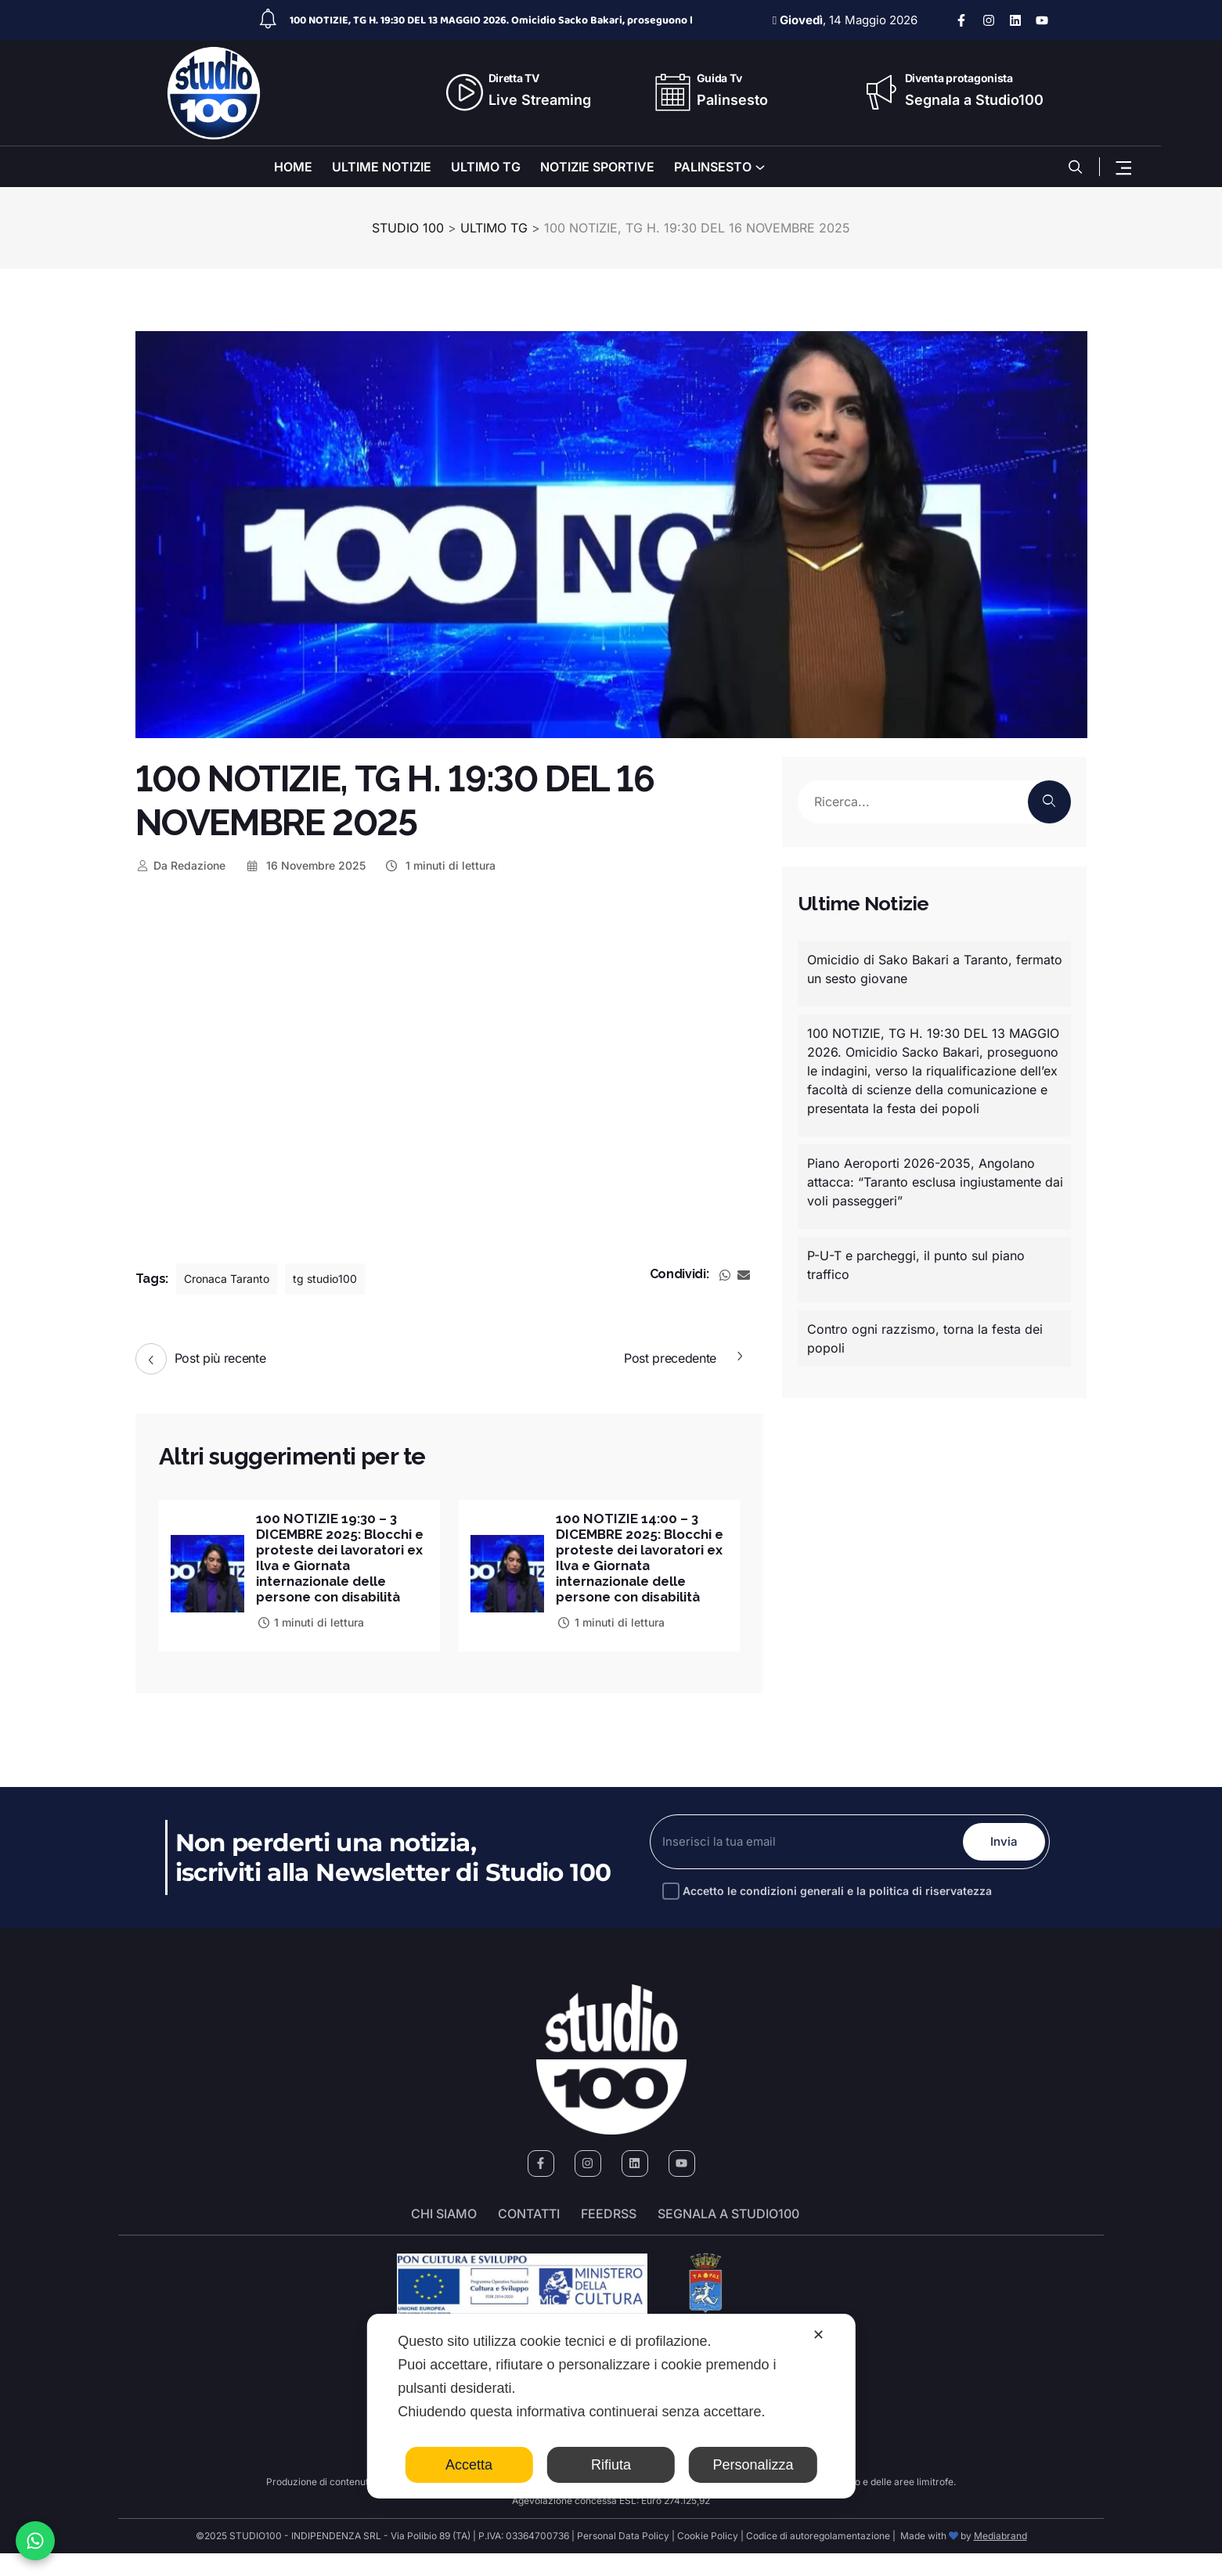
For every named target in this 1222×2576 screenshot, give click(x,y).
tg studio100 (342, 1279)
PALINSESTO (713, 167)
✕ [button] (818, 2335)
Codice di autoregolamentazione (817, 2558)
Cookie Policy (707, 2558)
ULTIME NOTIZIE (381, 167)
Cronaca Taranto (233, 1279)
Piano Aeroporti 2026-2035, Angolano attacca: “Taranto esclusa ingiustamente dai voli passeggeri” (935, 1182)
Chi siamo (444, 2236)
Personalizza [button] (752, 2465)
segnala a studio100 (728, 2236)
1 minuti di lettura (440, 865)
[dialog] (610, 2406)
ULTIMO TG (486, 167)
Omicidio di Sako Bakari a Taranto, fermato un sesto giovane (934, 969)
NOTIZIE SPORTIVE (597, 167)
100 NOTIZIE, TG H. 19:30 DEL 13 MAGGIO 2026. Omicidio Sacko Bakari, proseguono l (491, 20)
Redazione (180, 865)
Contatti (529, 2236)
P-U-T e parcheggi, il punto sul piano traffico (916, 1265)
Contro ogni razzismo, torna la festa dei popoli (925, 1338)
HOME (293, 167)
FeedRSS (608, 2236)
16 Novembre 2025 (305, 865)
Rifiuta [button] (611, 2465)
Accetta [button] (468, 2465)
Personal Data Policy (623, 2558)
